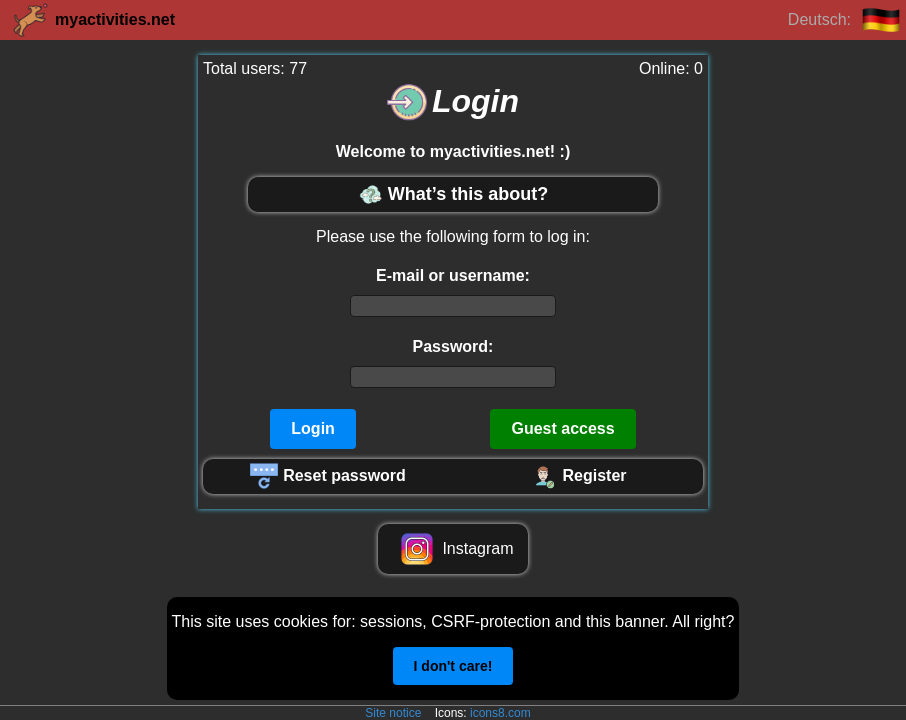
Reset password (328, 476)
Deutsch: (844, 20)
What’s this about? (453, 194)
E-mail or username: (453, 275)
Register (577, 476)
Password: (453, 346)
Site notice (393, 713)
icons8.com (500, 713)
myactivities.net (92, 20)
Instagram (452, 549)
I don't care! (453, 666)
